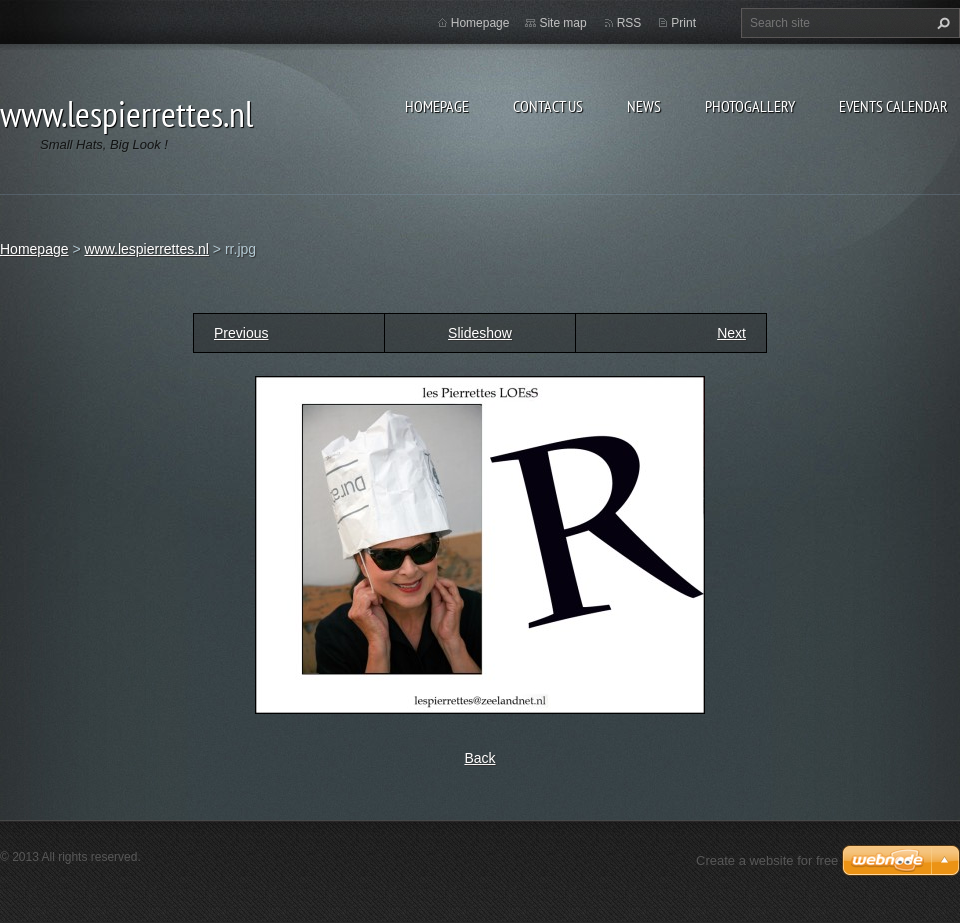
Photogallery (750, 106)
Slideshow (480, 333)
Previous (241, 333)
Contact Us (548, 106)
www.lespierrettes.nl (146, 249)
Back (479, 758)
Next (731, 333)
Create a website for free (767, 860)
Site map (562, 23)
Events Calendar (893, 106)
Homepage (437, 106)
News (644, 106)
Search (941, 23)
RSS (629, 23)
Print (683, 23)
